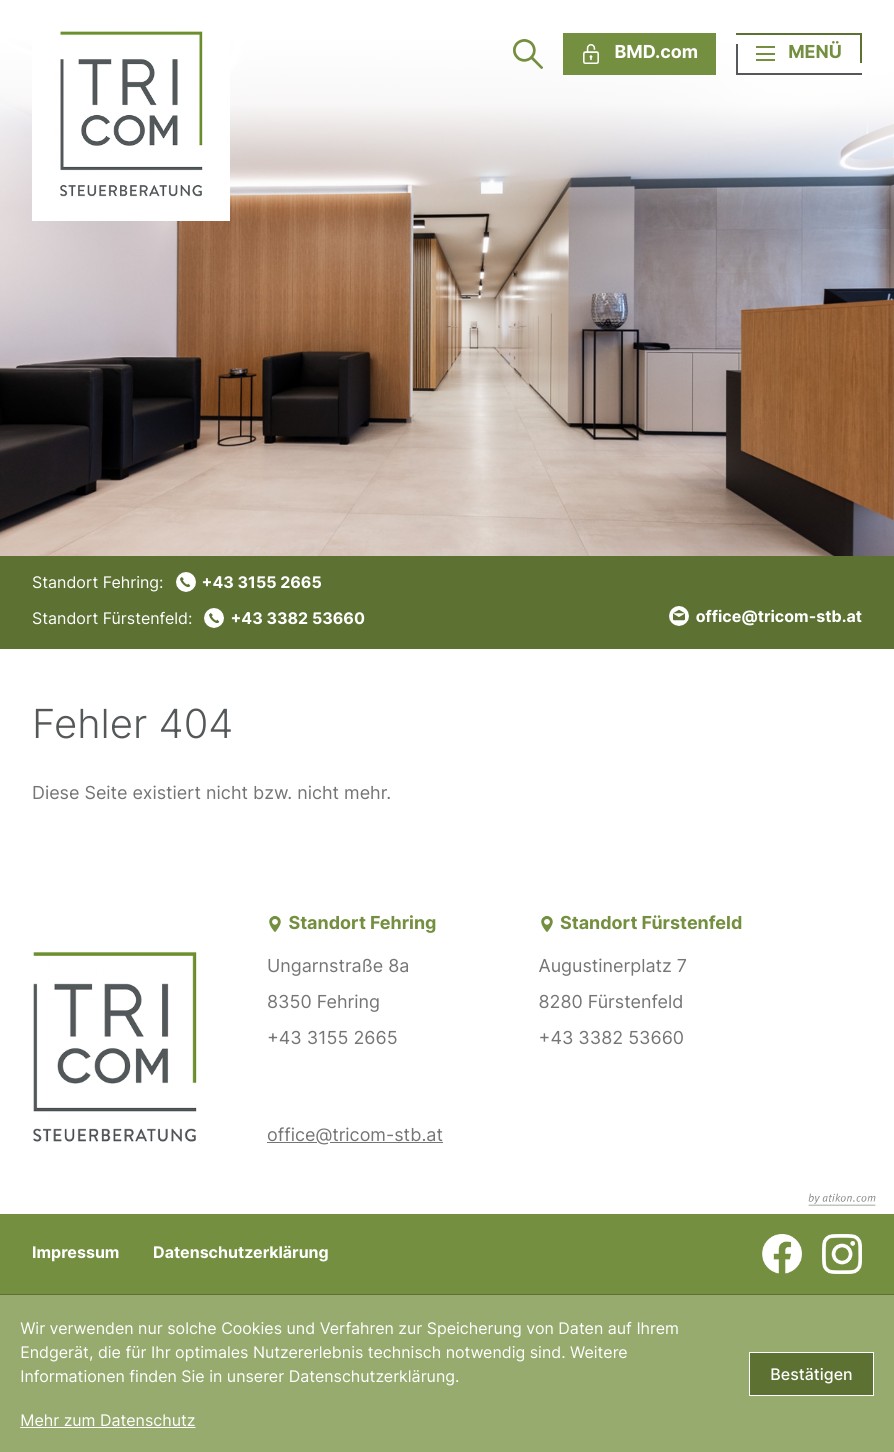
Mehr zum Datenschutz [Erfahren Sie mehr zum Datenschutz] (107, 1420)
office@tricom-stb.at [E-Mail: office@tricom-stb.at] (355, 1135)
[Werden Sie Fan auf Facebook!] (782, 1254)
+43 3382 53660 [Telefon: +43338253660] (612, 1038)
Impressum (75, 1252)
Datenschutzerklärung (241, 1252)
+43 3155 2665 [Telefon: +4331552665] (332, 1038)
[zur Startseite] (131, 110)
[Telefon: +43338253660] (198, 618)
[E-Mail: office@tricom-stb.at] (765, 616)
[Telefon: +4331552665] (198, 582)
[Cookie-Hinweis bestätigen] (811, 1374)
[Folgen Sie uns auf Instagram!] (842, 1254)
